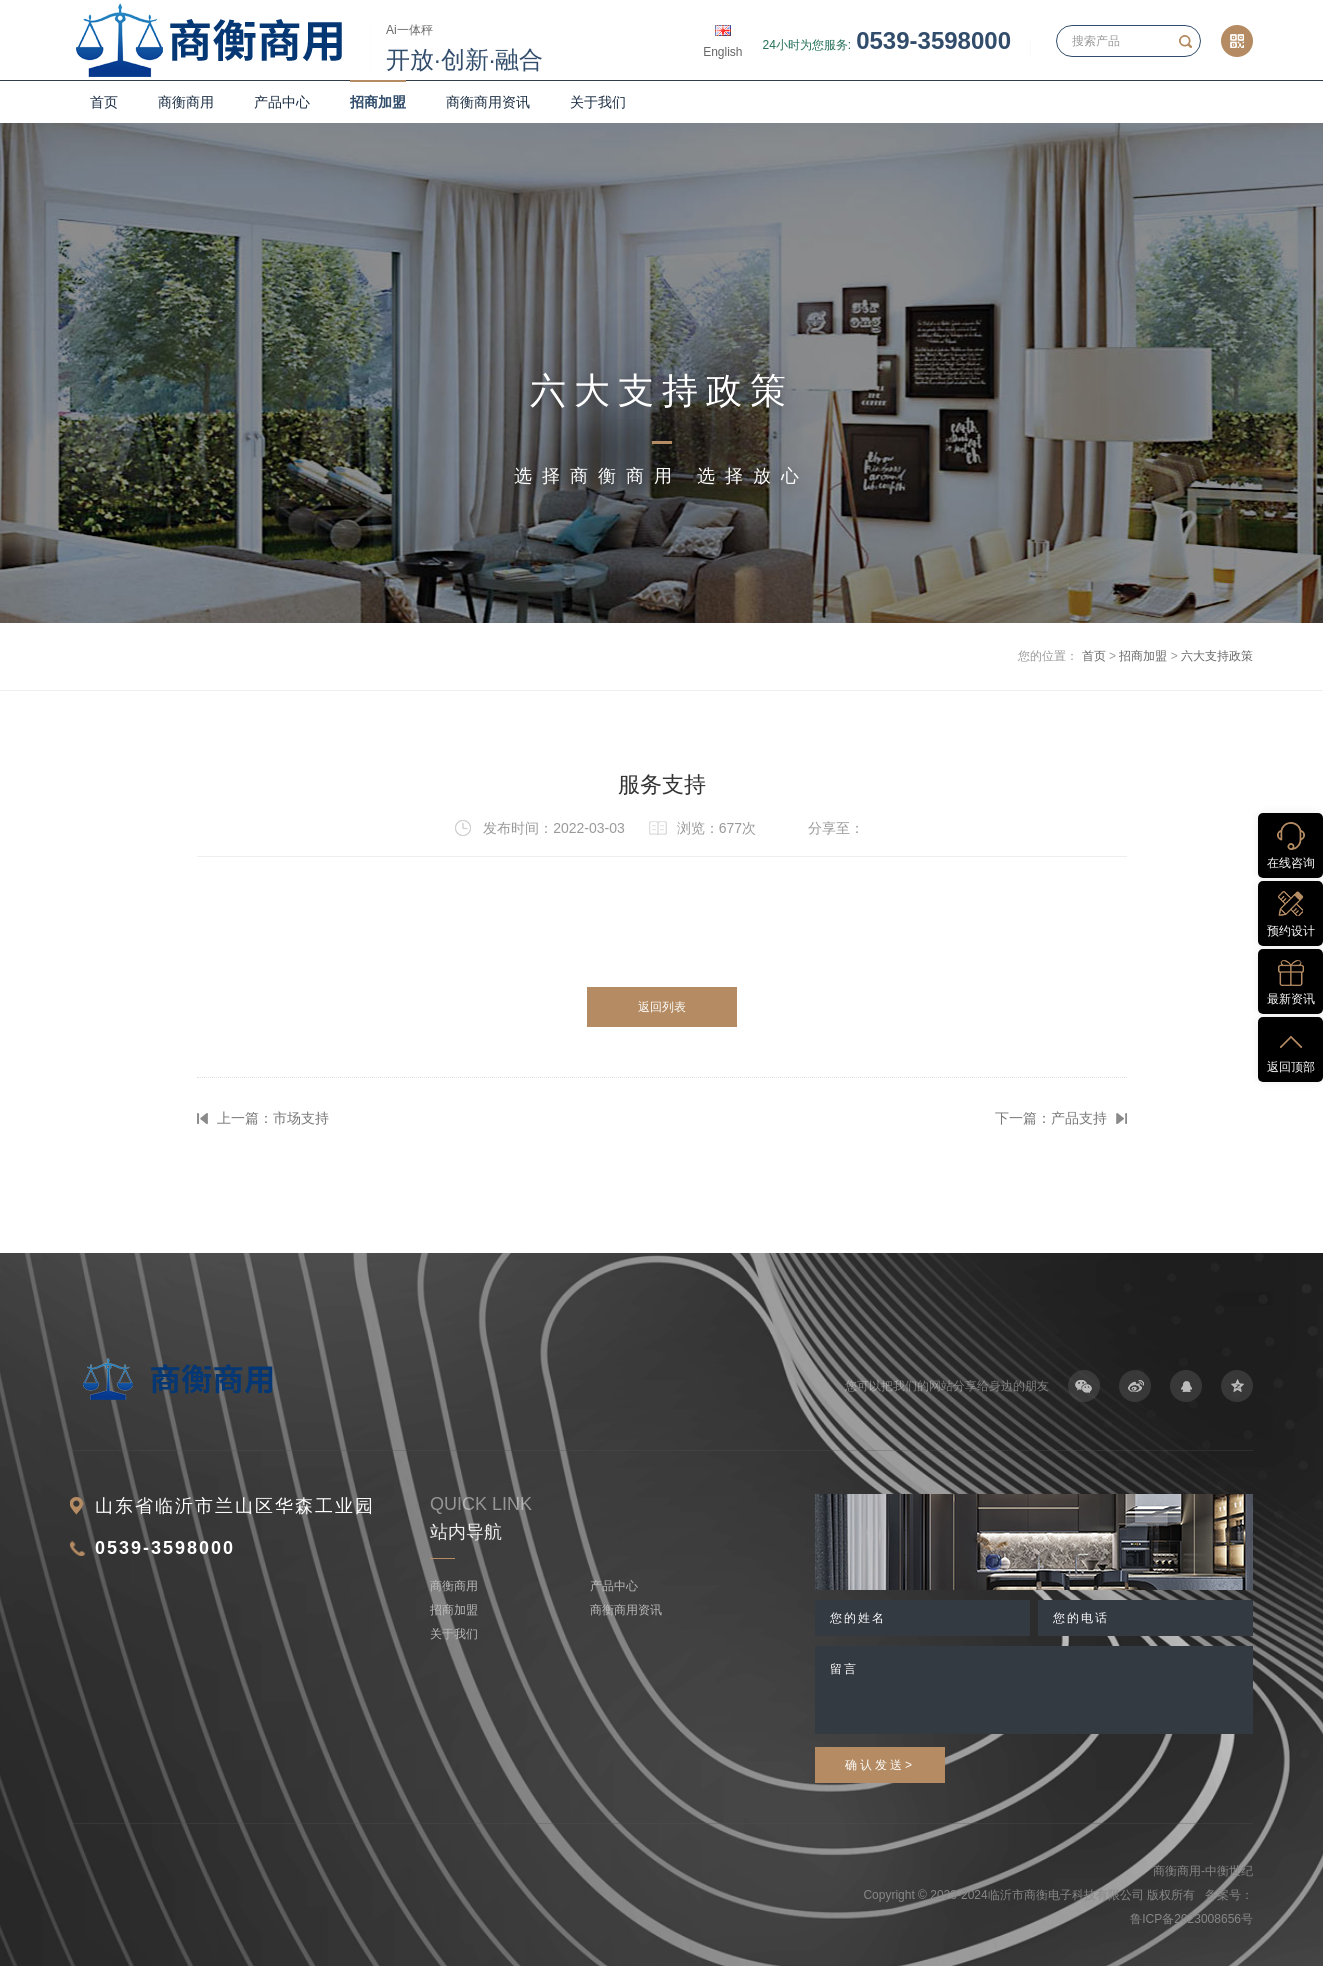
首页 (104, 102)
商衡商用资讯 (488, 102)
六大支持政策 (1217, 656)
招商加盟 (378, 102)
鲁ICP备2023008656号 (1191, 1919)
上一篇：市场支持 (273, 1118)
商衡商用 (186, 102)
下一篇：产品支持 (1051, 1118)
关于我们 (598, 102)
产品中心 (282, 102)
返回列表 (662, 1007)
